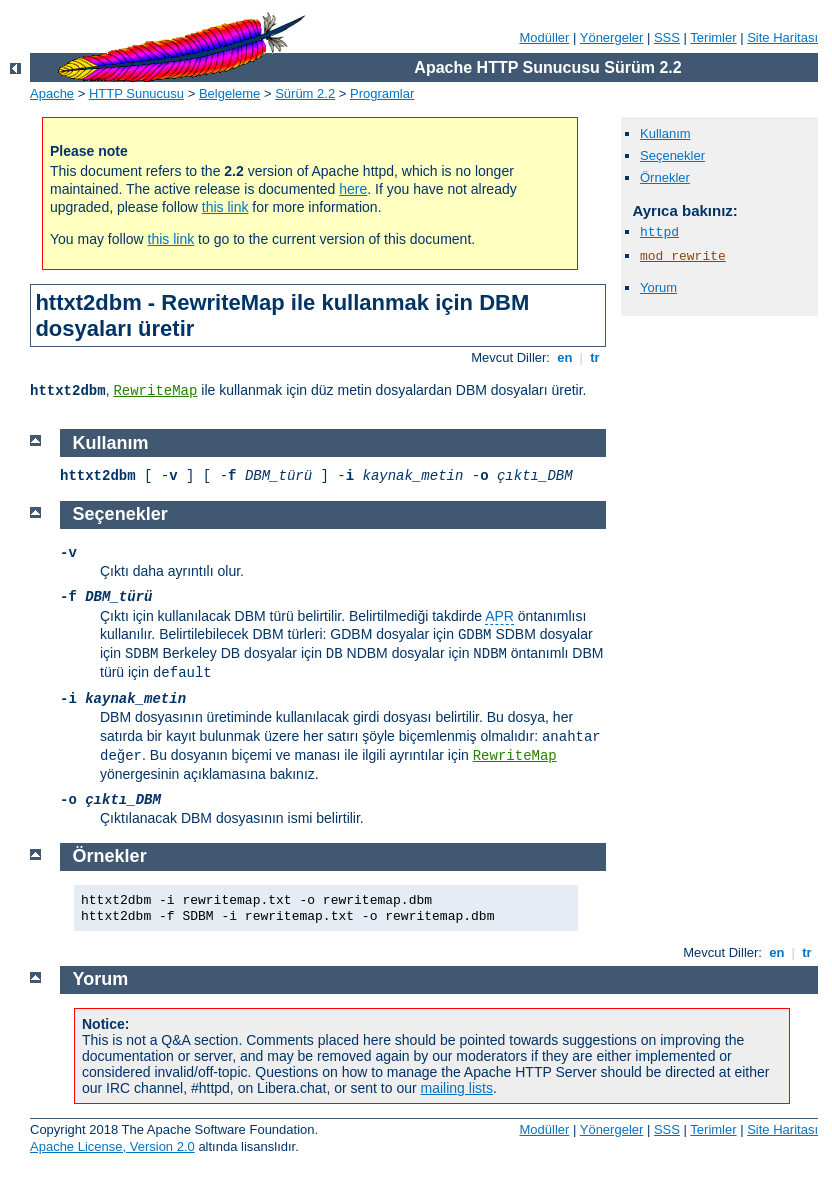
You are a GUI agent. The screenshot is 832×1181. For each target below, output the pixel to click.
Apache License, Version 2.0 (112, 1146)
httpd (659, 232)
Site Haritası (782, 37)
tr (595, 357)
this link (225, 207)
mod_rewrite (683, 256)
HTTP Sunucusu (136, 93)
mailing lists (457, 1088)
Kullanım (665, 133)
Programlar (382, 93)
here (353, 189)
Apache (52, 93)
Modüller (545, 37)
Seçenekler (672, 155)
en (565, 357)
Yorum (658, 287)
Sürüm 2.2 (305, 93)
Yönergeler (612, 37)
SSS (667, 37)
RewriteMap (155, 391)
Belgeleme (229, 93)
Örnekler (665, 177)
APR (499, 616)
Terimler (713, 37)
